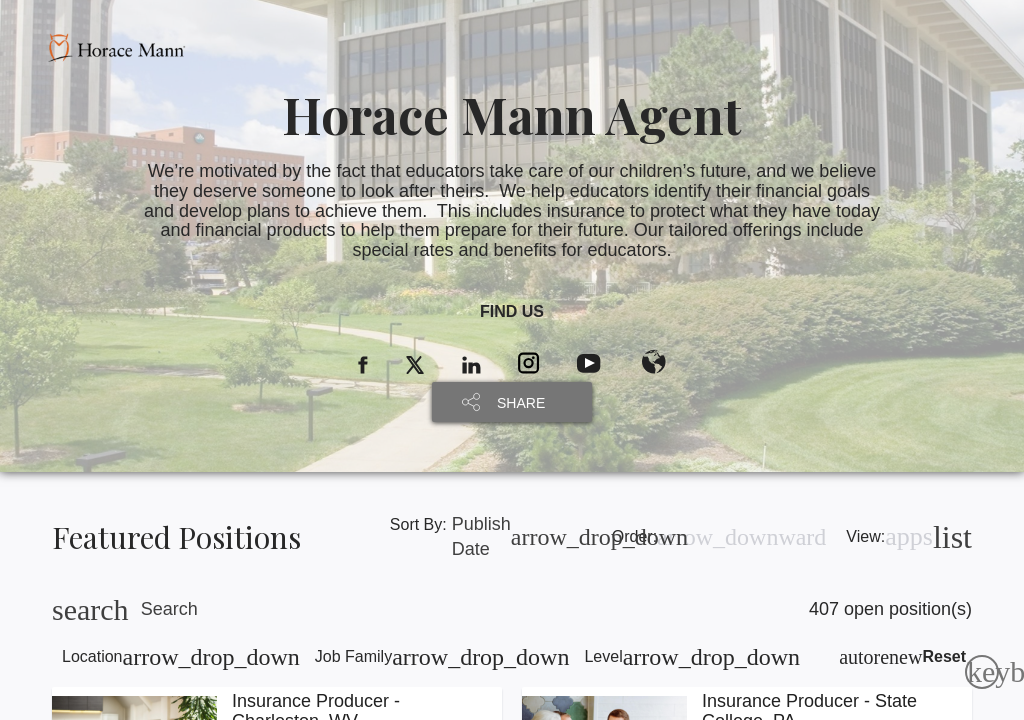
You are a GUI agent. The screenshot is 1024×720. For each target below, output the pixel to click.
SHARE (521, 403)
